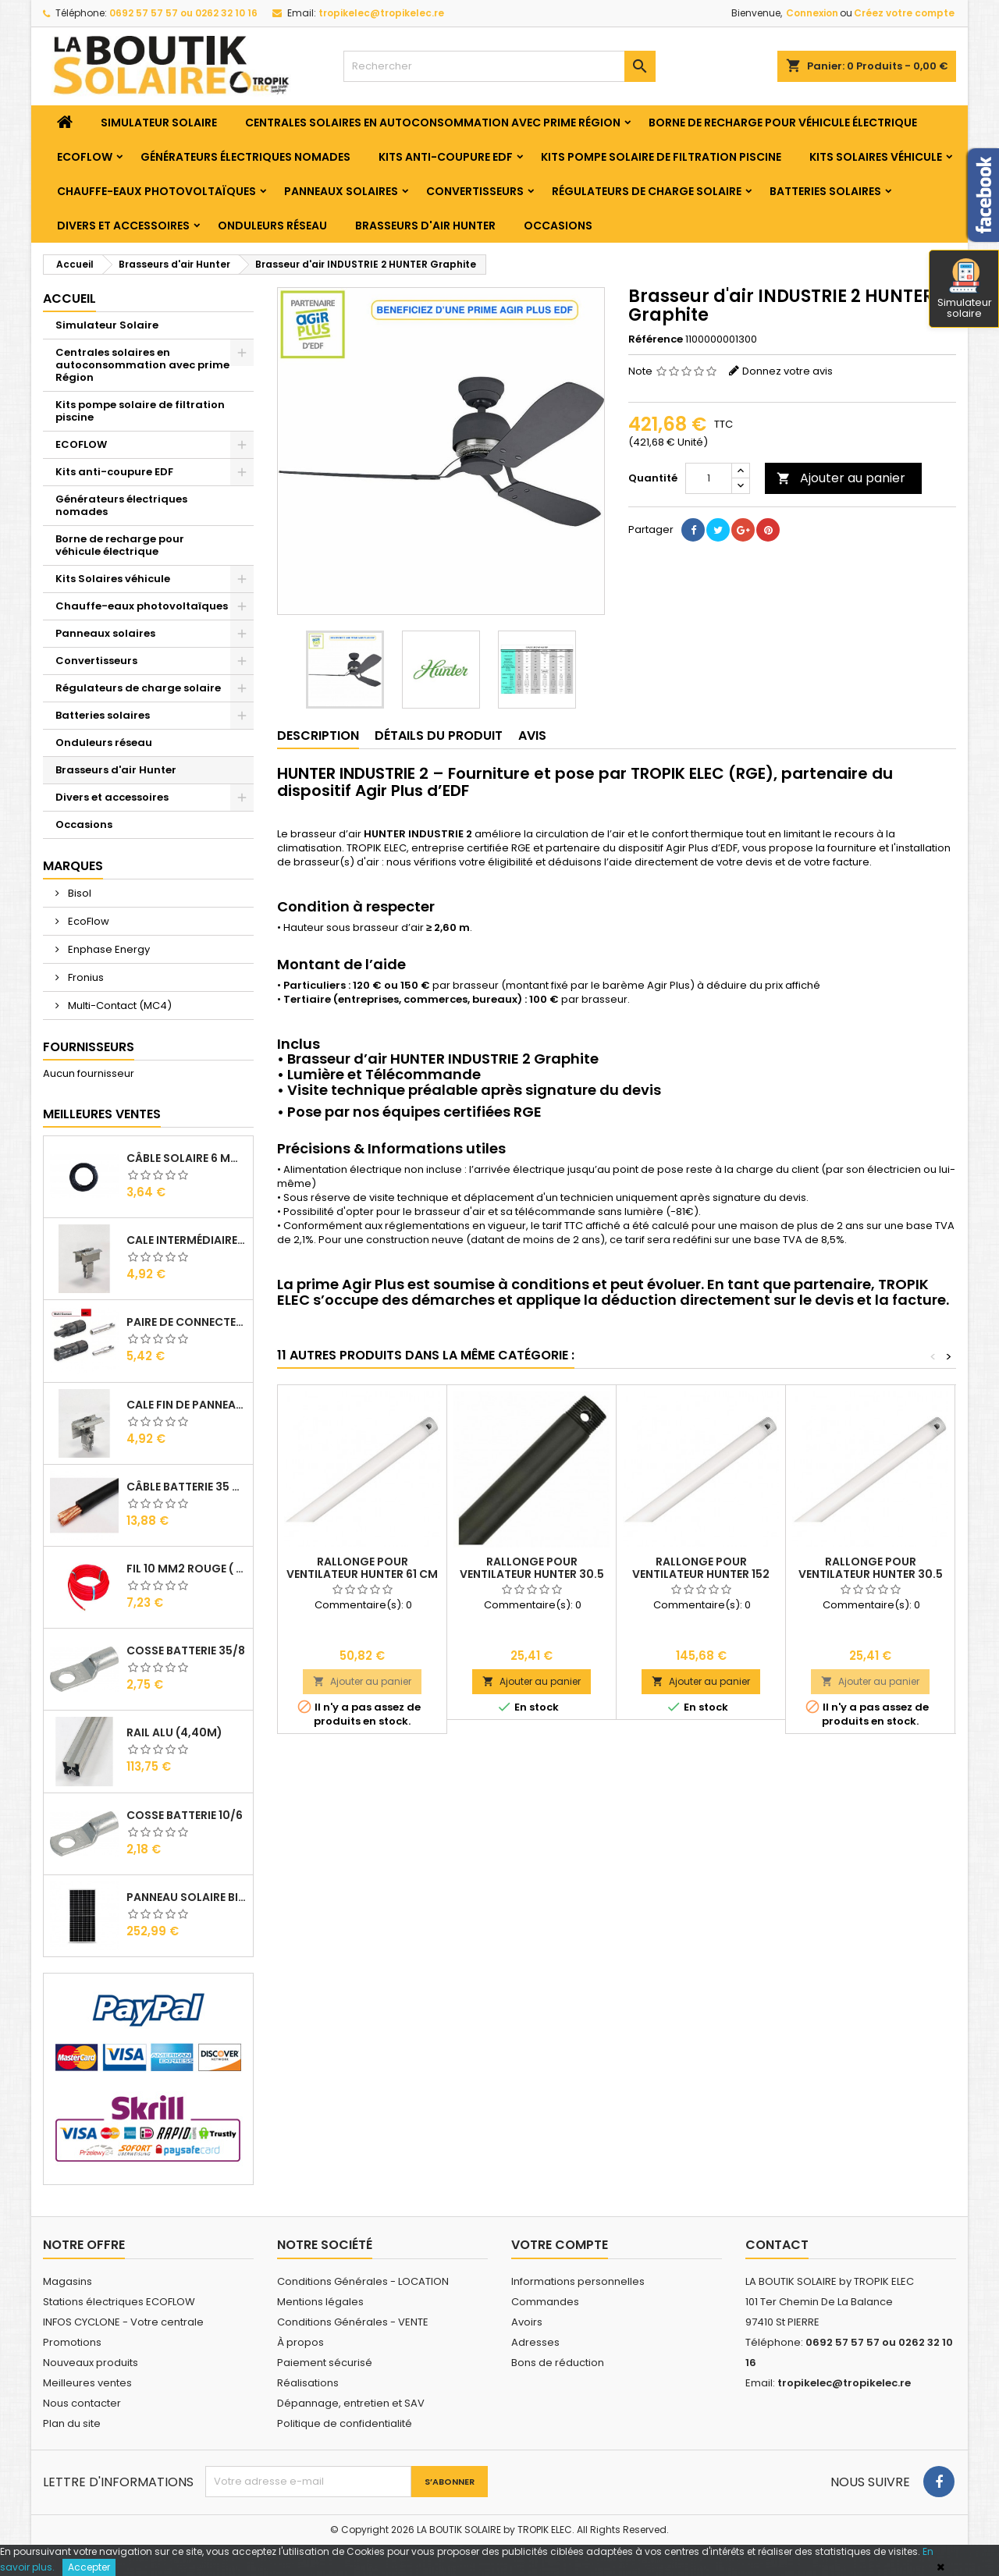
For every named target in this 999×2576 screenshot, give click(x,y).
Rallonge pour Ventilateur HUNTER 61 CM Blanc (362, 1574)
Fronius (85, 977)
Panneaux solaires (341, 191)
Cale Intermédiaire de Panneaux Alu (186, 1240)
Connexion (812, 13)
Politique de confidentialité (344, 2423)
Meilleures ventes (87, 2382)
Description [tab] (318, 735)
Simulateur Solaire (159, 122)
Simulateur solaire (964, 289)
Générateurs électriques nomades (245, 157)
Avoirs (526, 2322)
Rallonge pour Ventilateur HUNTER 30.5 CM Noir (532, 1574)
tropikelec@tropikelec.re (381, 13)
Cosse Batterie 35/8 (185, 1650)
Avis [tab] (532, 735)
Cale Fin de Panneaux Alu (186, 1404)
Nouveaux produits (90, 2362)
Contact (777, 2245)
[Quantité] (708, 478)
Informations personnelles (578, 2281)
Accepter (89, 2567)
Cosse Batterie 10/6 (184, 1815)
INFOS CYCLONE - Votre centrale (123, 2322)
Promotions (72, 2342)
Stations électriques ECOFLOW (119, 2301)
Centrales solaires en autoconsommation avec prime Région (432, 122)
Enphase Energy (108, 949)
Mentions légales (320, 2301)
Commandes (545, 2301)
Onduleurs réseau (272, 225)
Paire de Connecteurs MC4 (186, 1322)
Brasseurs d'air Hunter (425, 225)
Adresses (535, 2342)
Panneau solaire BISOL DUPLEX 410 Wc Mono (186, 1897)
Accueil (69, 298)
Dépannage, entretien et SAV (351, 2403)
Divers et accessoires (123, 225)
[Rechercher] (499, 66)
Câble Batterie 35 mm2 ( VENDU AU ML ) (186, 1486)
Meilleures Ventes (102, 1114)
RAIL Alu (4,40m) (174, 1732)
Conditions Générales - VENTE (352, 2322)
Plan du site (72, 2423)
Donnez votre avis (787, 371)
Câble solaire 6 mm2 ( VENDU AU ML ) (186, 1158)
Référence (655, 339)
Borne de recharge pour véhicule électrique (783, 122)
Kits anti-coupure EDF (446, 157)
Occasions (558, 225)
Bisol (78, 893)
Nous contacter (82, 2403)
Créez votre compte (904, 13)
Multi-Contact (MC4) (119, 1005)
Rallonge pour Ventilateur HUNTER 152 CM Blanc (701, 1574)
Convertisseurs (475, 191)
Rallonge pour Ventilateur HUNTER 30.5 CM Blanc (870, 1574)
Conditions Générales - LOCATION (363, 2281)
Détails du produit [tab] (439, 735)
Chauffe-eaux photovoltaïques (156, 191)
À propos (300, 2342)
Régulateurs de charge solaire (646, 191)
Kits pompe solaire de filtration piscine (661, 157)
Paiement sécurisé (324, 2362)
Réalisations (308, 2382)
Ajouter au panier (841, 478)
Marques (73, 866)
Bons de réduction (557, 2362)
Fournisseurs (88, 1047)
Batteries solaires (825, 191)
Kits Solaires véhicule (875, 157)
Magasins (67, 2281)
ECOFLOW (84, 157)
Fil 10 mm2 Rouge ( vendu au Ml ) (186, 1568)
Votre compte (559, 2245)
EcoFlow (87, 921)
